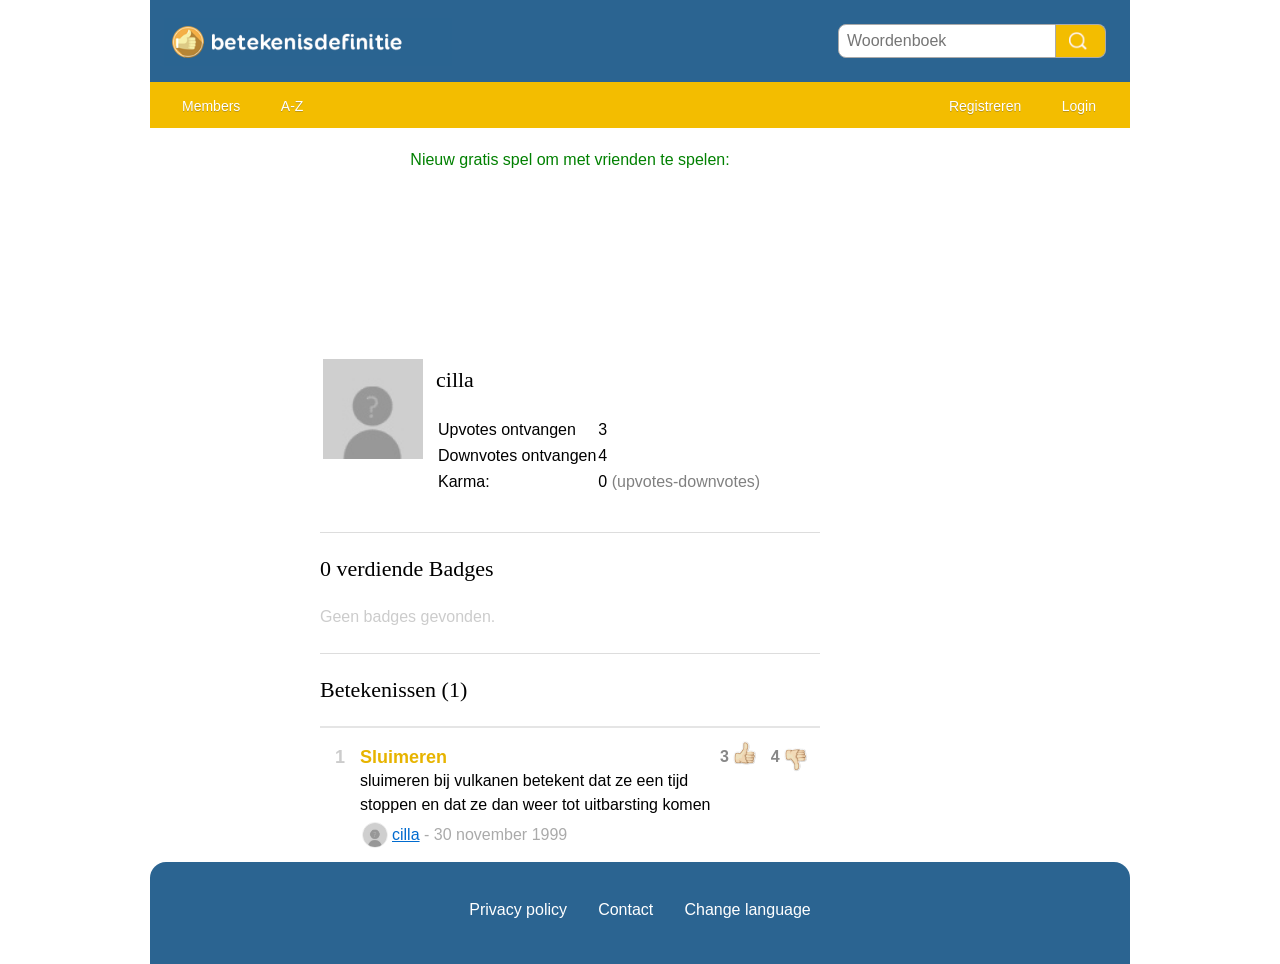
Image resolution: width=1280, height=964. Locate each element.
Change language (747, 909)
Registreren (985, 106)
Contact (625, 909)
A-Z (292, 106)
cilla (406, 834)
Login (1079, 106)
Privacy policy (518, 909)
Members (211, 106)
